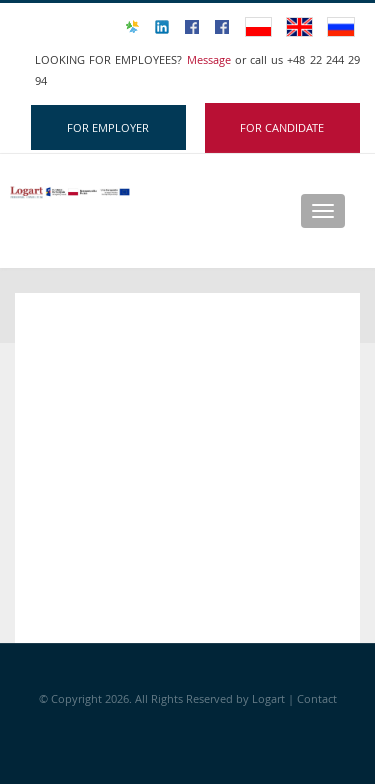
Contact (317, 698)
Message (211, 59)
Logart (270, 698)
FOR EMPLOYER (108, 127)
